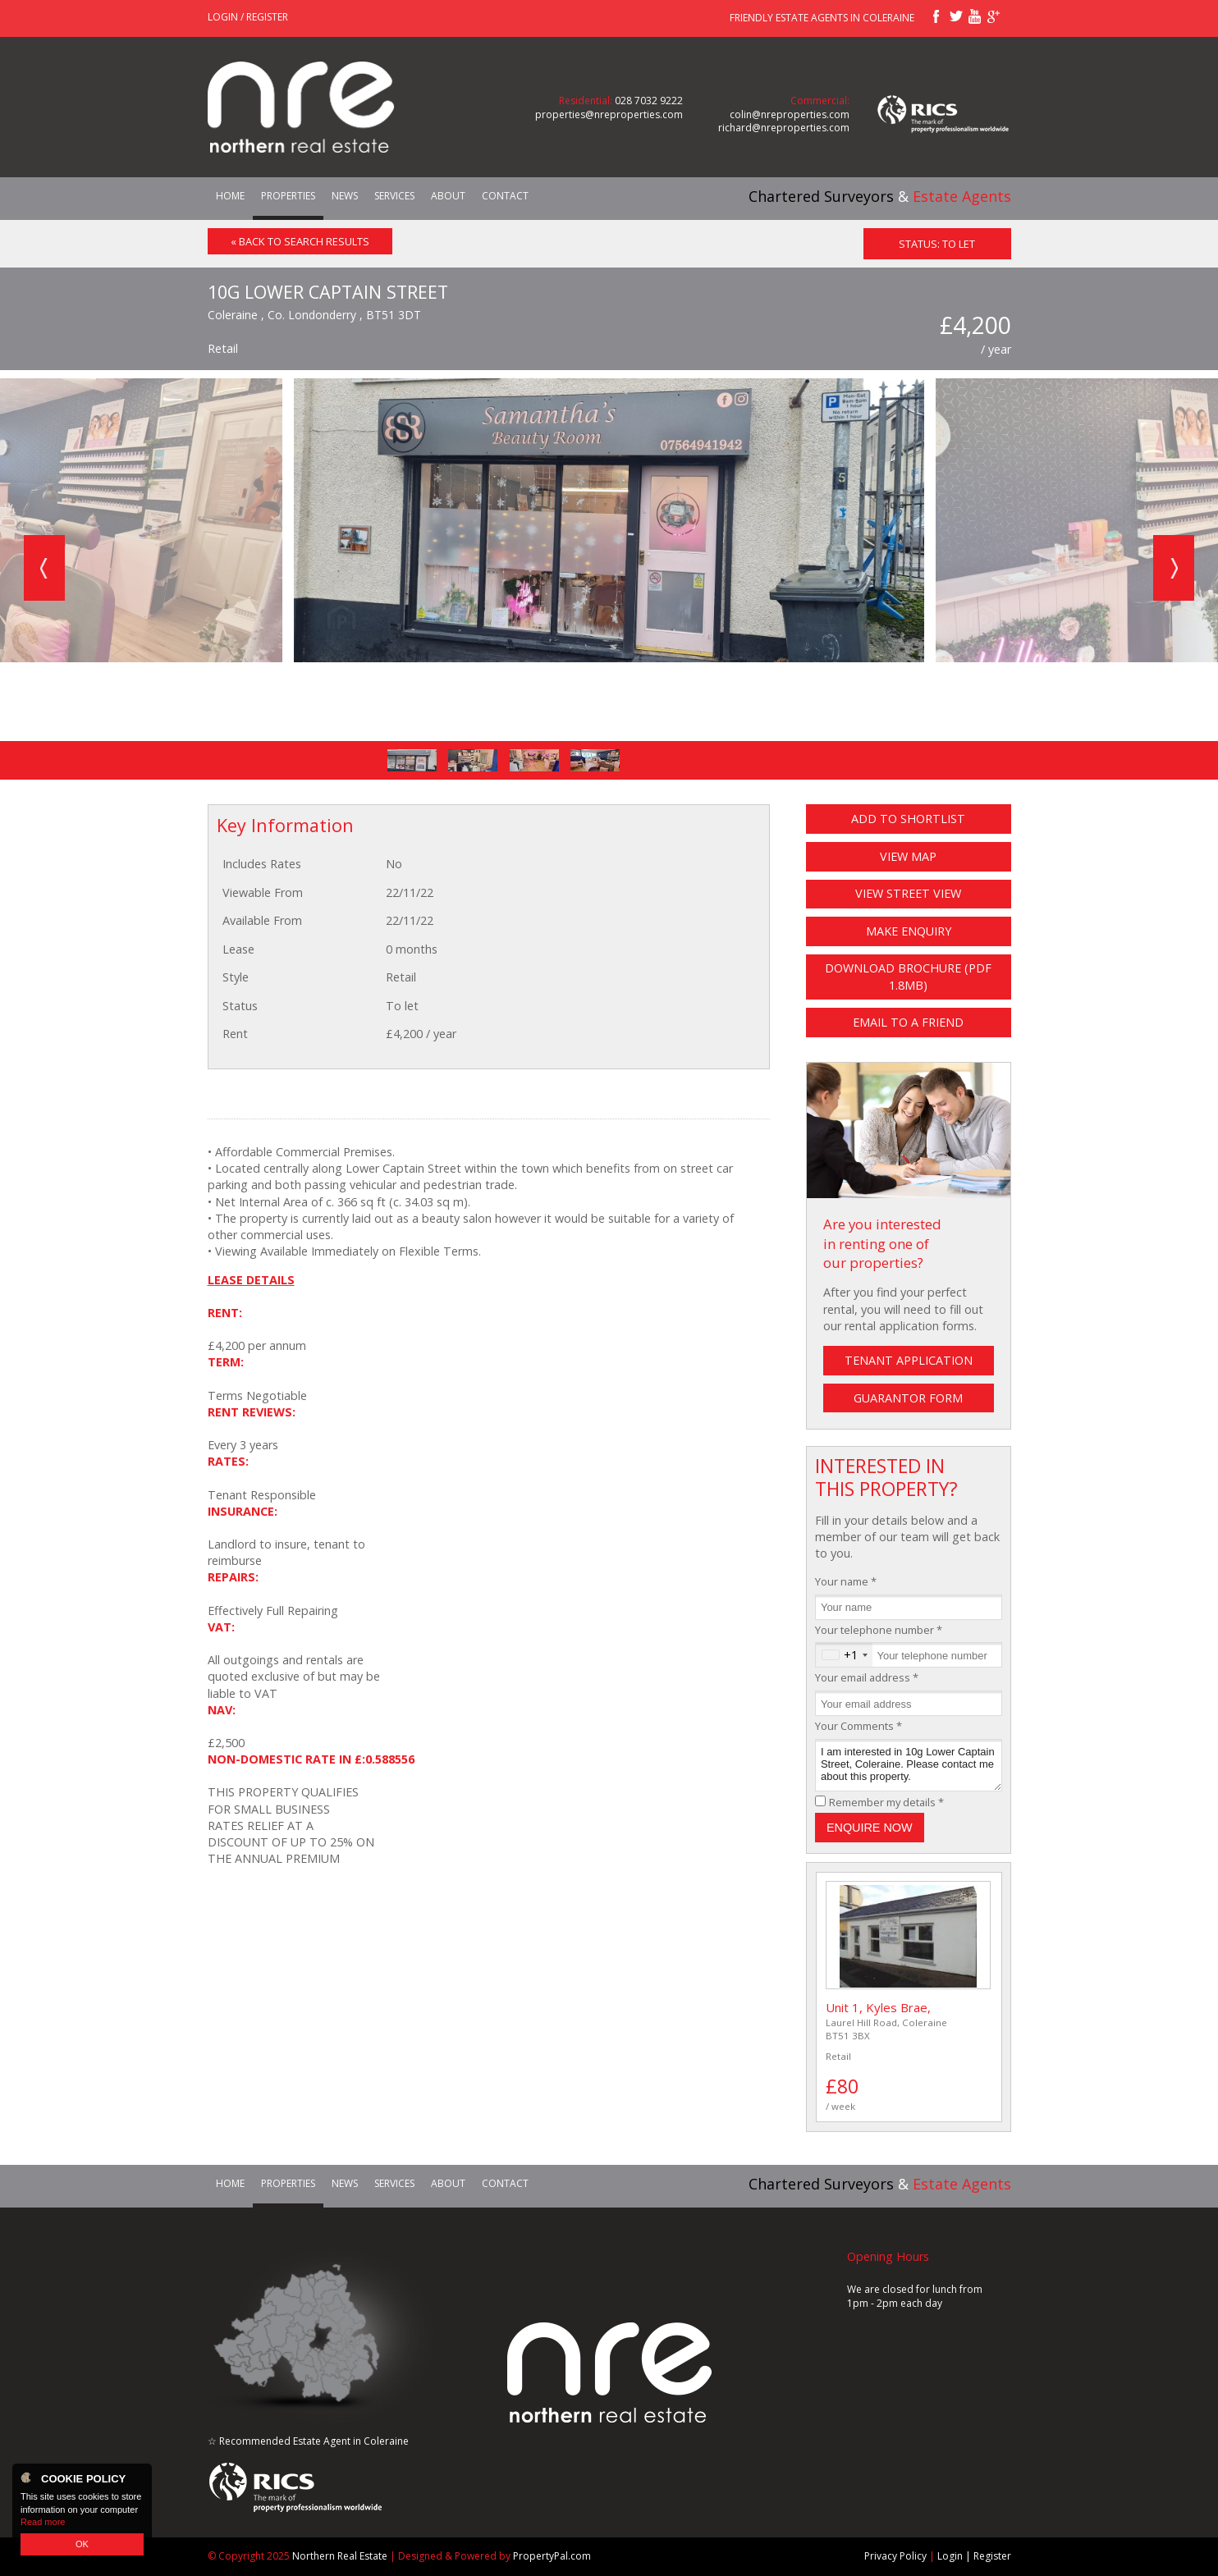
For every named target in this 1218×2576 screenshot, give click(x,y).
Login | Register (974, 2557)
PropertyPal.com (552, 2556)
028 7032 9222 (649, 101)
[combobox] (844, 1655)
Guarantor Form (908, 1398)
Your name (846, 1581)
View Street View (908, 893)
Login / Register (248, 17)
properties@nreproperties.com (609, 114)
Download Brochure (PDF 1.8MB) (908, 976)
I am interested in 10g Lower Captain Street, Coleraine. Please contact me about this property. (908, 1765)
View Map (908, 856)
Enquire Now (869, 1827)
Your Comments (858, 1725)
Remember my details (886, 1802)
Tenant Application (909, 1360)
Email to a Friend (908, 1022)
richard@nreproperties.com (783, 128)
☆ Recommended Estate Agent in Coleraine (308, 2441)
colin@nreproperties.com (789, 114)
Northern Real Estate (339, 2556)
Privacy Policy (895, 2557)
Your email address (866, 1677)
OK (82, 2544)
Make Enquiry (908, 931)
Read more (43, 2522)
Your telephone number (878, 1629)
